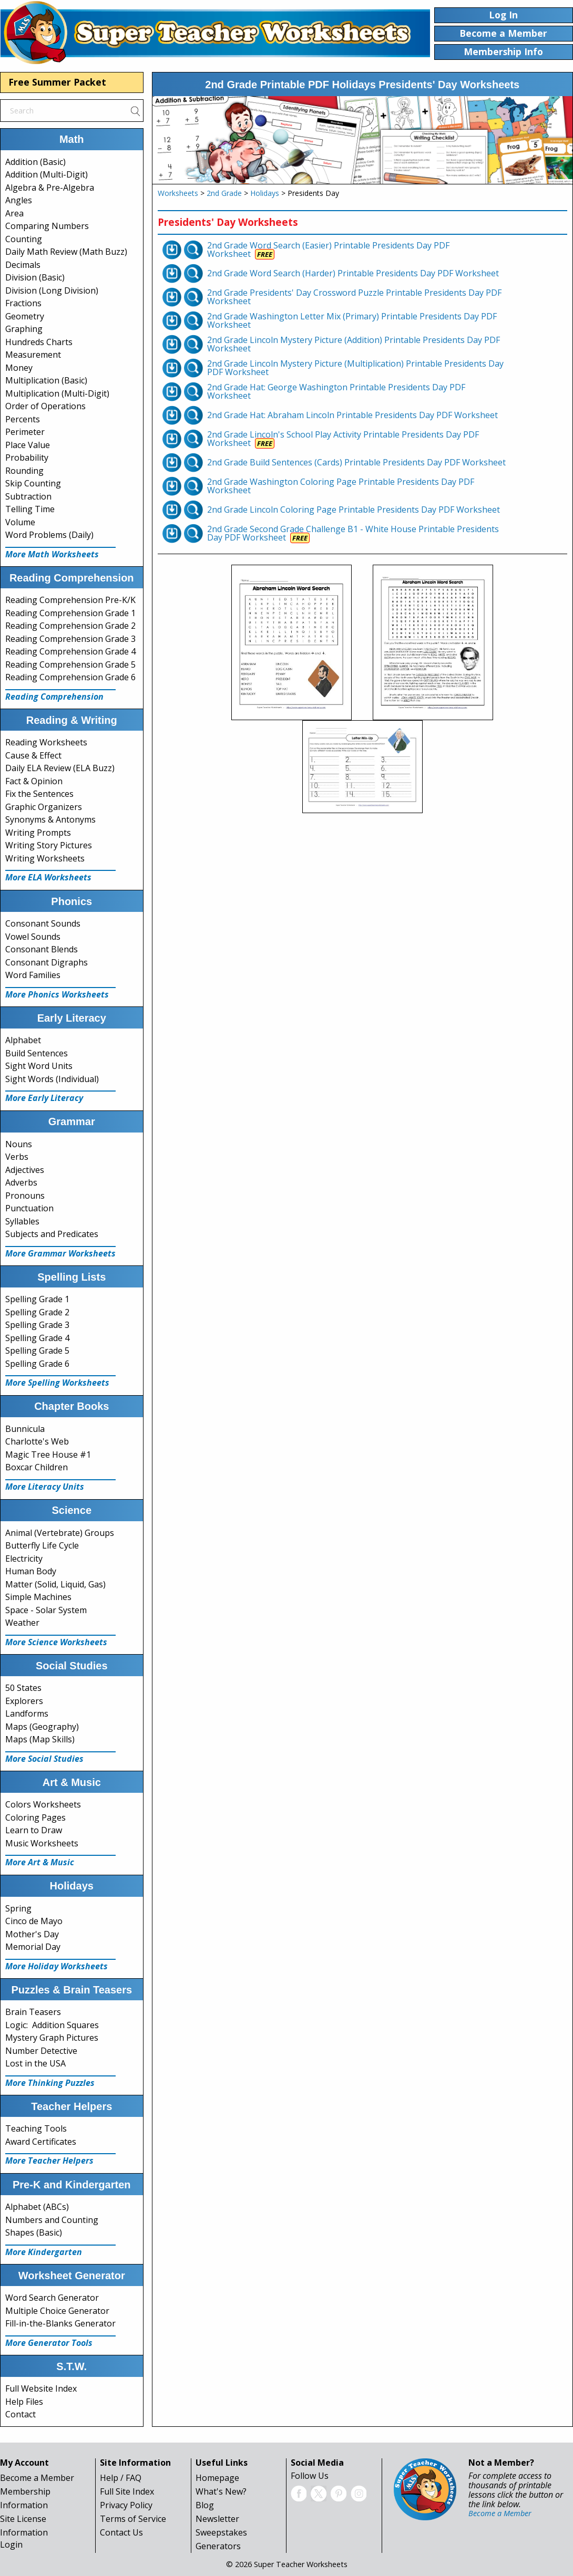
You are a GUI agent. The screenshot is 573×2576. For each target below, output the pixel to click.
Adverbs (21, 1182)
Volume (20, 522)
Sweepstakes (221, 2532)
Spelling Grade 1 (37, 1299)
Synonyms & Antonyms (50, 819)
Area (14, 213)
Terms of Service (133, 2519)
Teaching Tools (36, 2128)
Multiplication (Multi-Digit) (57, 393)
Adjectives (24, 1170)
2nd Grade (224, 193)
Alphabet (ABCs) (37, 2207)
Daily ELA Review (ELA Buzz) (60, 768)
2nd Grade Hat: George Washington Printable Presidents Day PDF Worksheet (336, 391)
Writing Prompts (38, 832)
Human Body (30, 1571)
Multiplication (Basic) (46, 380)
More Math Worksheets (52, 554)
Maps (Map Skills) (40, 1739)
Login (11, 2544)
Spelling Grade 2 (37, 1312)
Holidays (264, 193)
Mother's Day (32, 1934)
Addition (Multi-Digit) (46, 174)
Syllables (22, 1221)
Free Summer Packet (57, 82)
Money (19, 367)
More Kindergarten (43, 2252)
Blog (205, 2505)
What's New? (221, 2491)
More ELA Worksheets (48, 877)
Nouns (18, 1144)
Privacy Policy (126, 2505)
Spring (18, 1908)
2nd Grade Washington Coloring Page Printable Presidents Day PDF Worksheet (340, 486)
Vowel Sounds (32, 936)
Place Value (27, 445)
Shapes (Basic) (33, 2232)
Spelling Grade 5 (37, 1350)
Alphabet (23, 1040)
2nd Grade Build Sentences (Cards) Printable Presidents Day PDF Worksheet (356, 462)
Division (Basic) (35, 277)
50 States (23, 1688)
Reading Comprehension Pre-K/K (70, 600)
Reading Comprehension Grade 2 (70, 625)
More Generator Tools (49, 2343)
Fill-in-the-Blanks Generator (60, 2323)
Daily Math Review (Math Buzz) (66, 251)
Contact (20, 2414)
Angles (18, 200)
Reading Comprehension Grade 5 (70, 664)
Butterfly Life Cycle (42, 1545)
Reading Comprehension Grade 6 (70, 677)
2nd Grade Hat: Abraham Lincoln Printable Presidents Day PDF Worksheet (352, 415)
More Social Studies (44, 1758)
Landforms (26, 1713)
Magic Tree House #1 (48, 1454)
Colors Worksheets (43, 1804)
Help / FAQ (120, 2478)
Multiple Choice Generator (57, 2311)
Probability (26, 457)
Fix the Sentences (39, 793)
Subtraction (28, 496)
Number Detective (41, 2050)
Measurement (33, 354)
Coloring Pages (35, 1817)
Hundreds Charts (39, 342)
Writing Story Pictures (48, 845)
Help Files (24, 2401)
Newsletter (217, 2519)
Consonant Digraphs (46, 962)
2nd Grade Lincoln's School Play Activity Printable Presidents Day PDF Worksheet (343, 439)
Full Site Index (127, 2491)
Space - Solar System (46, 1610)
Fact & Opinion (34, 781)
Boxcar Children (36, 1467)
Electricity (24, 1558)
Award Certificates (40, 2141)
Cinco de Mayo (34, 1921)
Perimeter (25, 432)
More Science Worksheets (56, 1642)
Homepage (217, 2478)
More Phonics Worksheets (57, 994)
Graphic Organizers (43, 807)
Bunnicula (25, 1429)
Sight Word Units (39, 1066)
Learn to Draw (33, 1830)
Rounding (24, 470)
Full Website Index (41, 2388)
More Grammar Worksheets (60, 1253)
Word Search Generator (52, 2297)
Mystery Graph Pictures (51, 2037)
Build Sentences (36, 1053)
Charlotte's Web (37, 1441)
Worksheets (178, 193)
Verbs (16, 1156)
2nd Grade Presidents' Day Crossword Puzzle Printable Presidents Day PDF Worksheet (354, 297)
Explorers (24, 1701)
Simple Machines (38, 1597)
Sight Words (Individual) (52, 1079)
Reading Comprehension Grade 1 (70, 613)
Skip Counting (33, 483)
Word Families (32, 975)
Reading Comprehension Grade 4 (70, 651)
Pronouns (25, 1195)
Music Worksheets (41, 1843)
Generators (218, 2546)
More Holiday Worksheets (56, 1966)
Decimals (22, 265)
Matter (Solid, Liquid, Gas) (55, 1584)
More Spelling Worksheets (57, 1382)
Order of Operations (45, 406)
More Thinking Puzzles (50, 2083)
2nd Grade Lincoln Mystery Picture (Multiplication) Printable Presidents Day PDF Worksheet (355, 368)
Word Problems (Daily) (49, 535)
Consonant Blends (41, 949)
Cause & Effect (33, 755)
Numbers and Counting (51, 2220)
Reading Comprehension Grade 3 (70, 639)
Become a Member (37, 2478)
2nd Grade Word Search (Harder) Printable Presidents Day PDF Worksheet (353, 273)
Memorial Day (32, 1946)
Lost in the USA (35, 2063)
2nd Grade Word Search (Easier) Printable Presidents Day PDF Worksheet (328, 249)
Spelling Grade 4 (37, 1338)
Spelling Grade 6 (37, 1363)
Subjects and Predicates (51, 1234)
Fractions (23, 303)
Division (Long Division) (51, 290)
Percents (22, 419)
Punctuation (29, 1208)
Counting (23, 239)
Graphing (24, 329)
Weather (22, 1622)
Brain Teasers (33, 2012)
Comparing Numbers (47, 226)
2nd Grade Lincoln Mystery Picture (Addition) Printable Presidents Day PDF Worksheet (353, 344)
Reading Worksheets (46, 742)
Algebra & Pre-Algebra (49, 187)
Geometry (24, 316)
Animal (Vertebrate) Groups (59, 1533)
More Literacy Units (44, 1486)
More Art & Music (39, 1862)
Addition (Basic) (35, 162)
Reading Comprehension (54, 696)
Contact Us (121, 2532)
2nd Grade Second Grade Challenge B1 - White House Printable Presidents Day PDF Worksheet (353, 533)
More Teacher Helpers (49, 2160)
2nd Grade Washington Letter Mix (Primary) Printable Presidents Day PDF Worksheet (352, 320)
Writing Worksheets (45, 858)
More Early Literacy (44, 1098)
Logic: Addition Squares (52, 2025)
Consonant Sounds (42, 923)
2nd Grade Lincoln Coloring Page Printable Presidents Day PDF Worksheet (353, 509)
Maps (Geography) (42, 1726)
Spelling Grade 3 (37, 1325)
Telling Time (30, 509)
